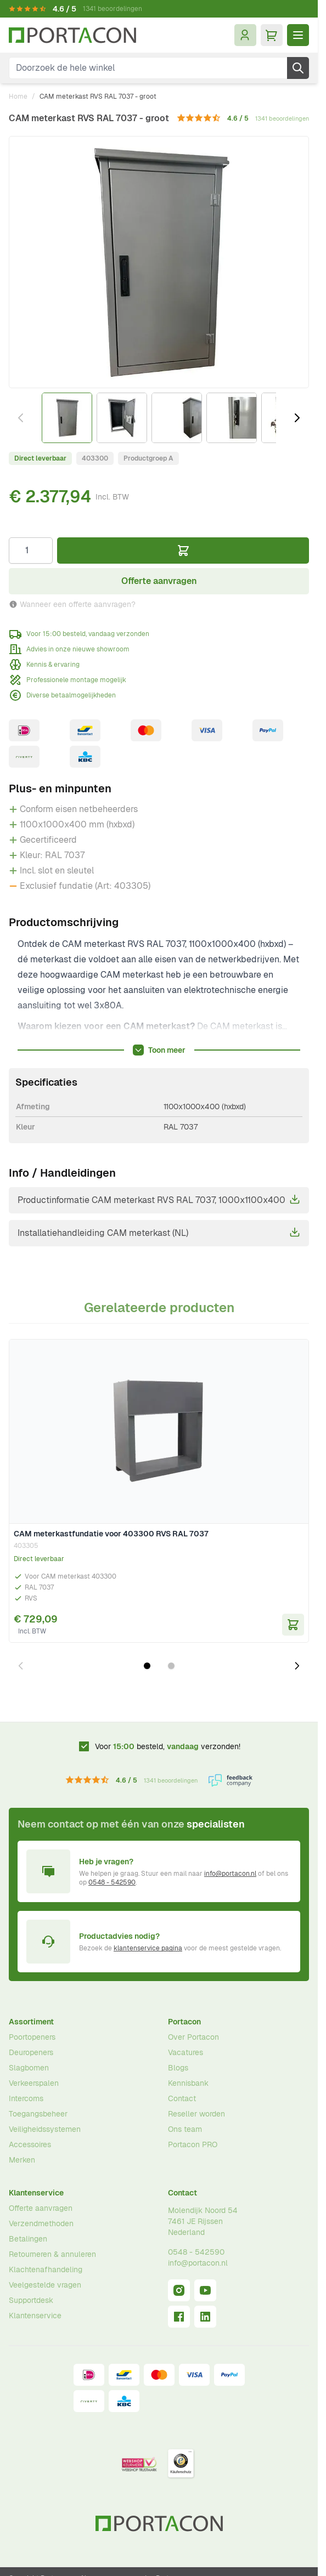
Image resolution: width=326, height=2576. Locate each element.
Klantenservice (36, 2193)
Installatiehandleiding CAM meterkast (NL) (159, 1233)
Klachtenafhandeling (45, 2269)
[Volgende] (297, 418)
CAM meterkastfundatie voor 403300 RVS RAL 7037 (111, 1534)
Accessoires (30, 2144)
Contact (182, 2098)
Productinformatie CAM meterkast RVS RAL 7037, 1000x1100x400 (159, 1200)
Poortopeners (32, 2037)
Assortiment (31, 2022)
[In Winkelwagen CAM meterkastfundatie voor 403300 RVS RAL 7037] (293, 1625)
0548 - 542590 (112, 1882)
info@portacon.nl (230, 1873)
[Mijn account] (245, 35)
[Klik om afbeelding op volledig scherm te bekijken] (159, 262)
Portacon (184, 2022)
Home (18, 96)
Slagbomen (29, 2068)
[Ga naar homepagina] (72, 35)
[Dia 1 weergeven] (147, 1666)
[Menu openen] (298, 35)
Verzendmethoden (41, 2223)
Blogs (178, 2068)
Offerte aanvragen (40, 2208)
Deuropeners (31, 2052)
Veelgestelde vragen (45, 2285)
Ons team (185, 2129)
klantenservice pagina (148, 1948)
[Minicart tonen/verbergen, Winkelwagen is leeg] (272, 35)
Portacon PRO (192, 2144)
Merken (22, 2160)
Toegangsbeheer (38, 2114)
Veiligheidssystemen (45, 2129)
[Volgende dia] (297, 1666)
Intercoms (26, 2098)
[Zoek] (298, 68)
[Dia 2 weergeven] (171, 1666)
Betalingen (28, 2239)
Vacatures (185, 2052)
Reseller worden (196, 2114)
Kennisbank (188, 2083)
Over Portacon (193, 2037)
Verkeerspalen (34, 2083)
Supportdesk (31, 2300)
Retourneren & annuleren (52, 2254)
